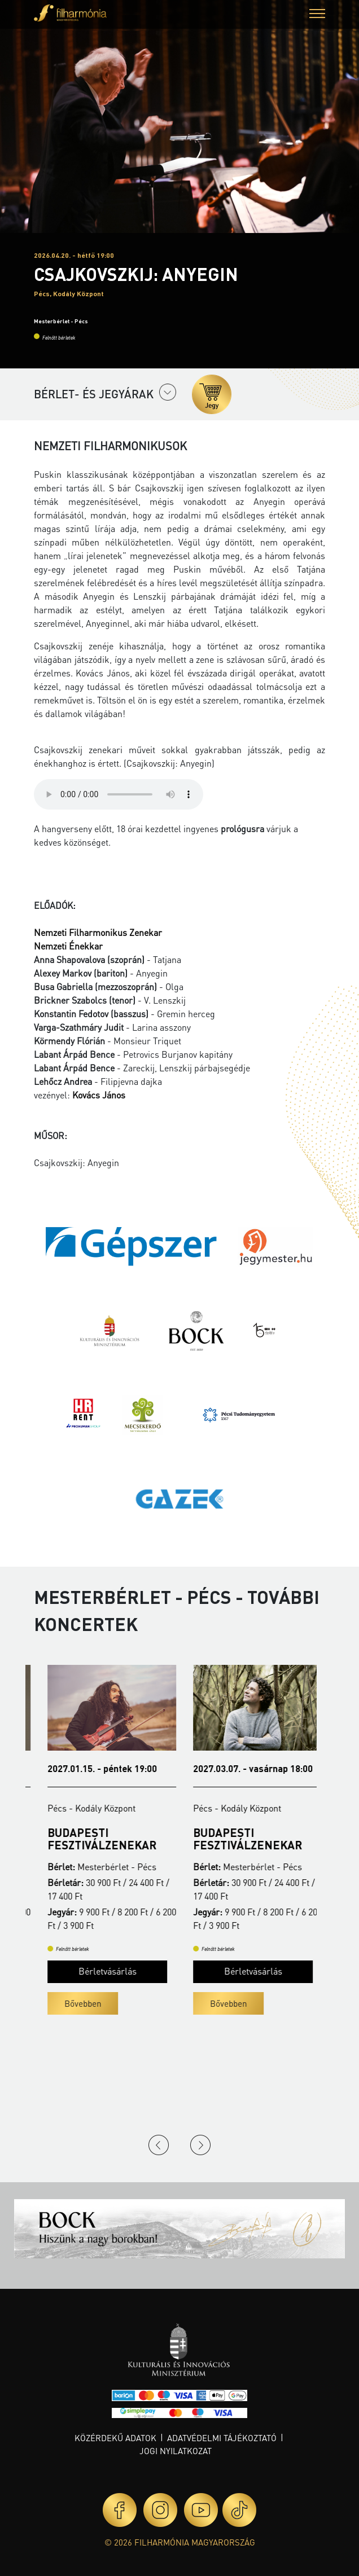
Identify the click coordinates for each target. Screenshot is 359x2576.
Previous (158, 2145)
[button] (317, 15)
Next (200, 2145)
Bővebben (69, 2003)
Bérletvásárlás (94, 1971)
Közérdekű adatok (115, 2437)
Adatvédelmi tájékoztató (222, 2437)
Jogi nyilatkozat (175, 2450)
